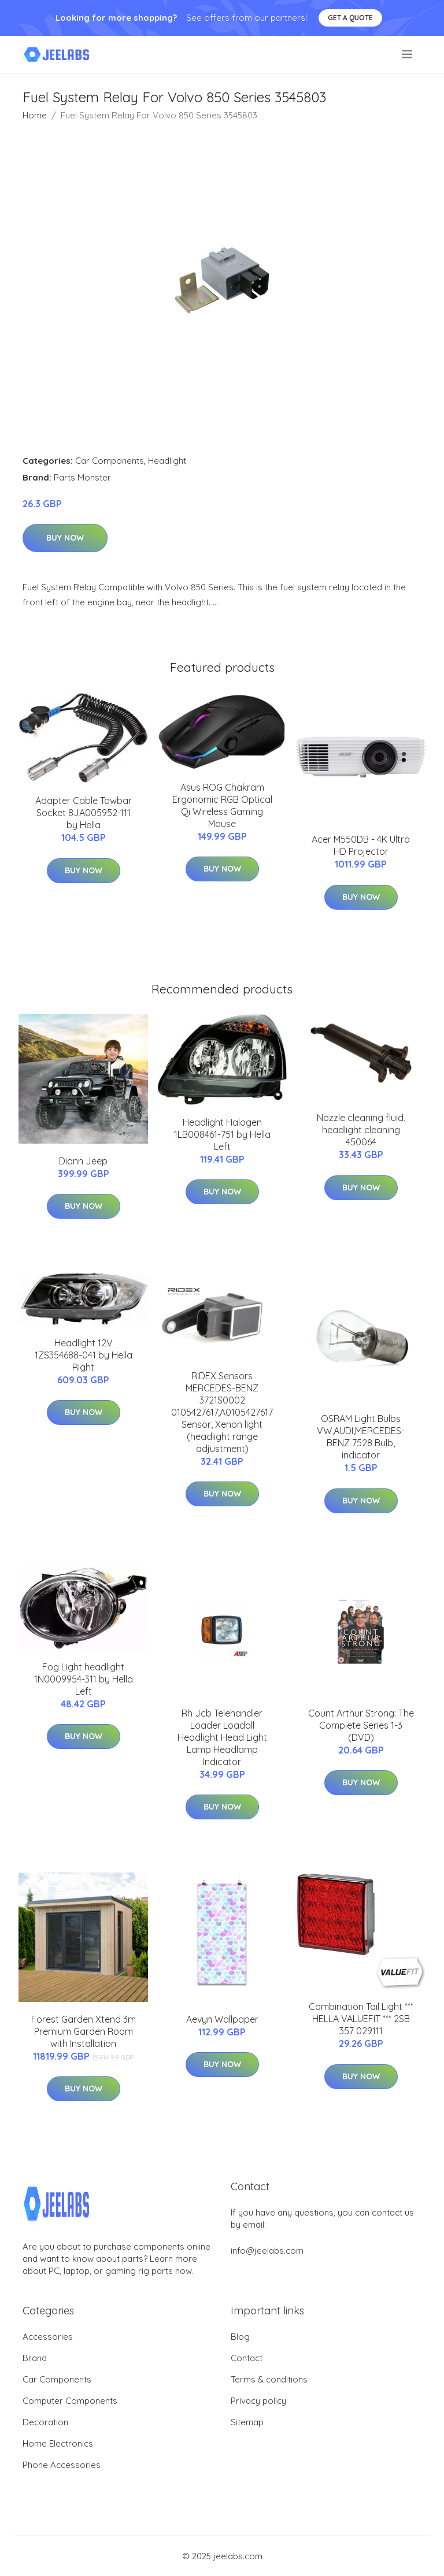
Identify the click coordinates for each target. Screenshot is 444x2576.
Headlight (167, 460)
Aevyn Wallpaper (222, 2019)
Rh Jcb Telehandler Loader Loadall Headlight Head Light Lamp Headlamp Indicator (222, 1737)
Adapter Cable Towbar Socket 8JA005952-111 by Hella (83, 813)
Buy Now (65, 538)
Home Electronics (58, 2443)
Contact (246, 2357)
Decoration (45, 2422)
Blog (240, 2336)
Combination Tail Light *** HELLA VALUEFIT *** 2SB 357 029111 (361, 2019)
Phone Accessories (62, 2464)
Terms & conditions (269, 2379)
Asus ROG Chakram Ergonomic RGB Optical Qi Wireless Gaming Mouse (222, 805)
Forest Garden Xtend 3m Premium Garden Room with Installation (83, 2031)
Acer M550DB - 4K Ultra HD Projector (361, 845)
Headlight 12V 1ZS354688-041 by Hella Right (83, 1355)
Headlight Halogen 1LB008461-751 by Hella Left (222, 1134)
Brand (35, 2357)
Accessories (48, 2336)
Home (35, 115)
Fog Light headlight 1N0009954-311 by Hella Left (83, 1679)
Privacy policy (258, 2400)
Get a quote (350, 17)
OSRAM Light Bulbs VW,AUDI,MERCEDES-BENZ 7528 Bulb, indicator (361, 1437)
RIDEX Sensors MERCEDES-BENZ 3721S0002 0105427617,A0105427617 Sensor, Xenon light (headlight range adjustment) (222, 1412)
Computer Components (70, 2400)
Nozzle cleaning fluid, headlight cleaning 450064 (361, 1130)
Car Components (109, 460)
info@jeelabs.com (267, 2250)
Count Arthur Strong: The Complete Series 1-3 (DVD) (361, 1725)
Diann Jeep (83, 1161)
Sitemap (247, 2422)
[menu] (407, 54)
